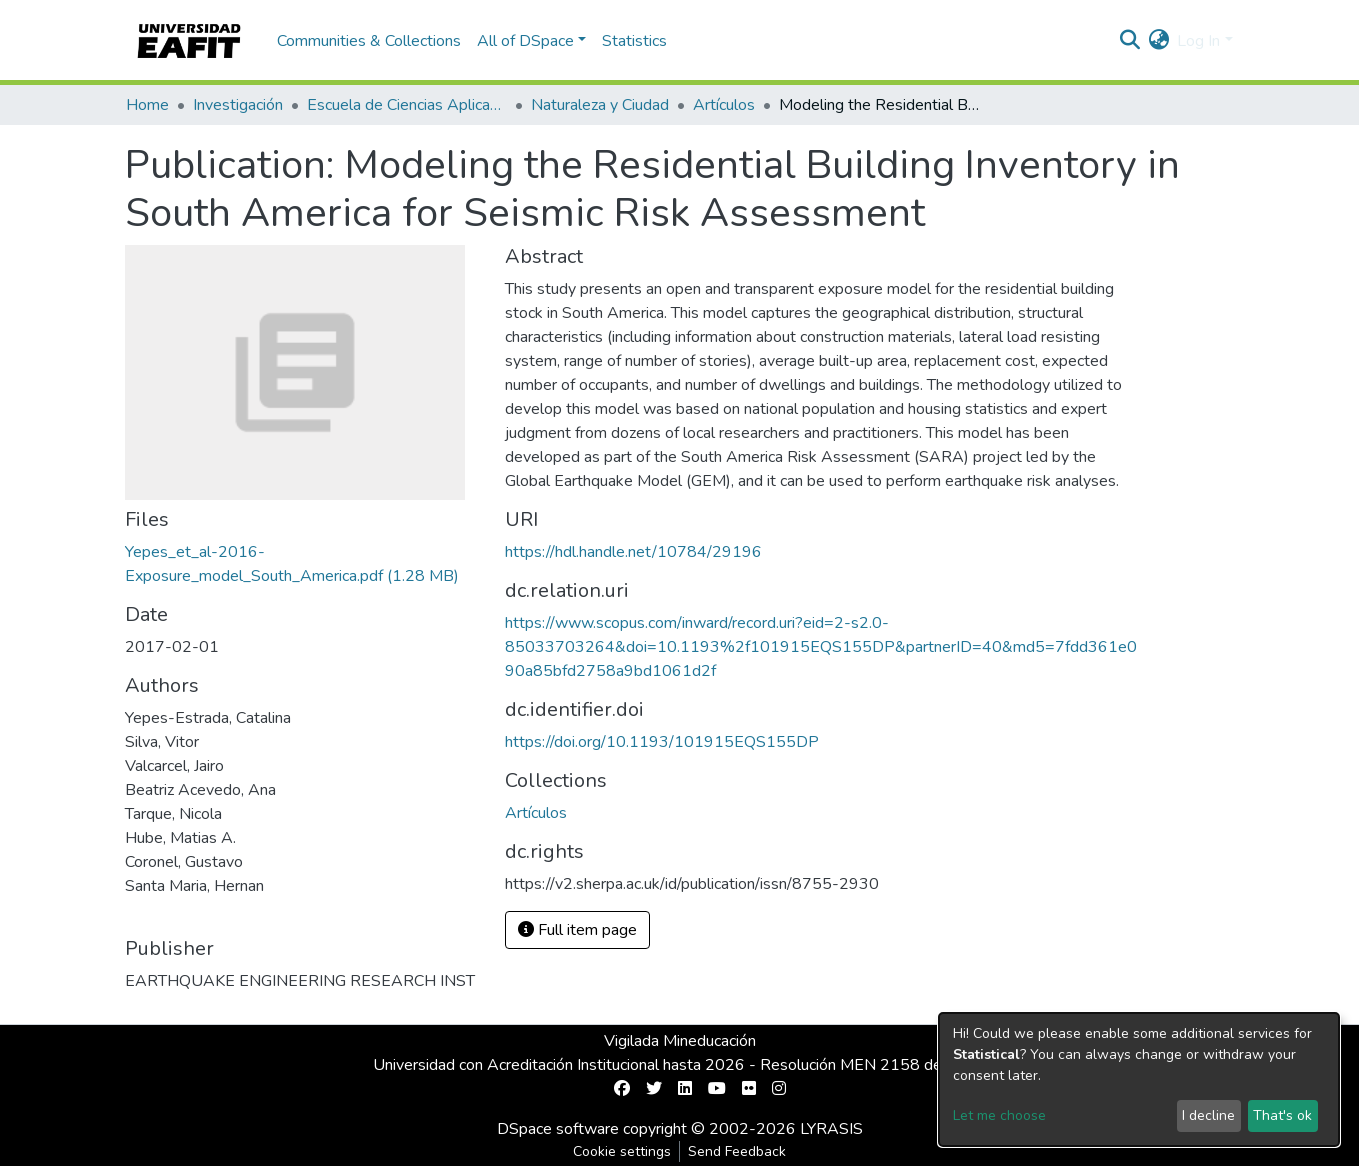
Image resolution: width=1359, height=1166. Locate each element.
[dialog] (1139, 1079)
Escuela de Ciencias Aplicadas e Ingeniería (407, 105)
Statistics (634, 41)
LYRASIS (831, 1129)
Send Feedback (737, 1151)
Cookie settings (622, 1151)
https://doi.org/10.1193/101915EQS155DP (662, 742)
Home (147, 105)
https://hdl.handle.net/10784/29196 (633, 552)
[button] (1158, 41)
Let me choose (999, 1115)
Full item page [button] (577, 930)
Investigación (238, 105)
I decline (1208, 1115)
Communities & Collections (369, 41)
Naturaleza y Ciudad (600, 105)
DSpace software (558, 1129)
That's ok (1282, 1115)
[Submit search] (1129, 41)
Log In (1198, 41)
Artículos (724, 105)
